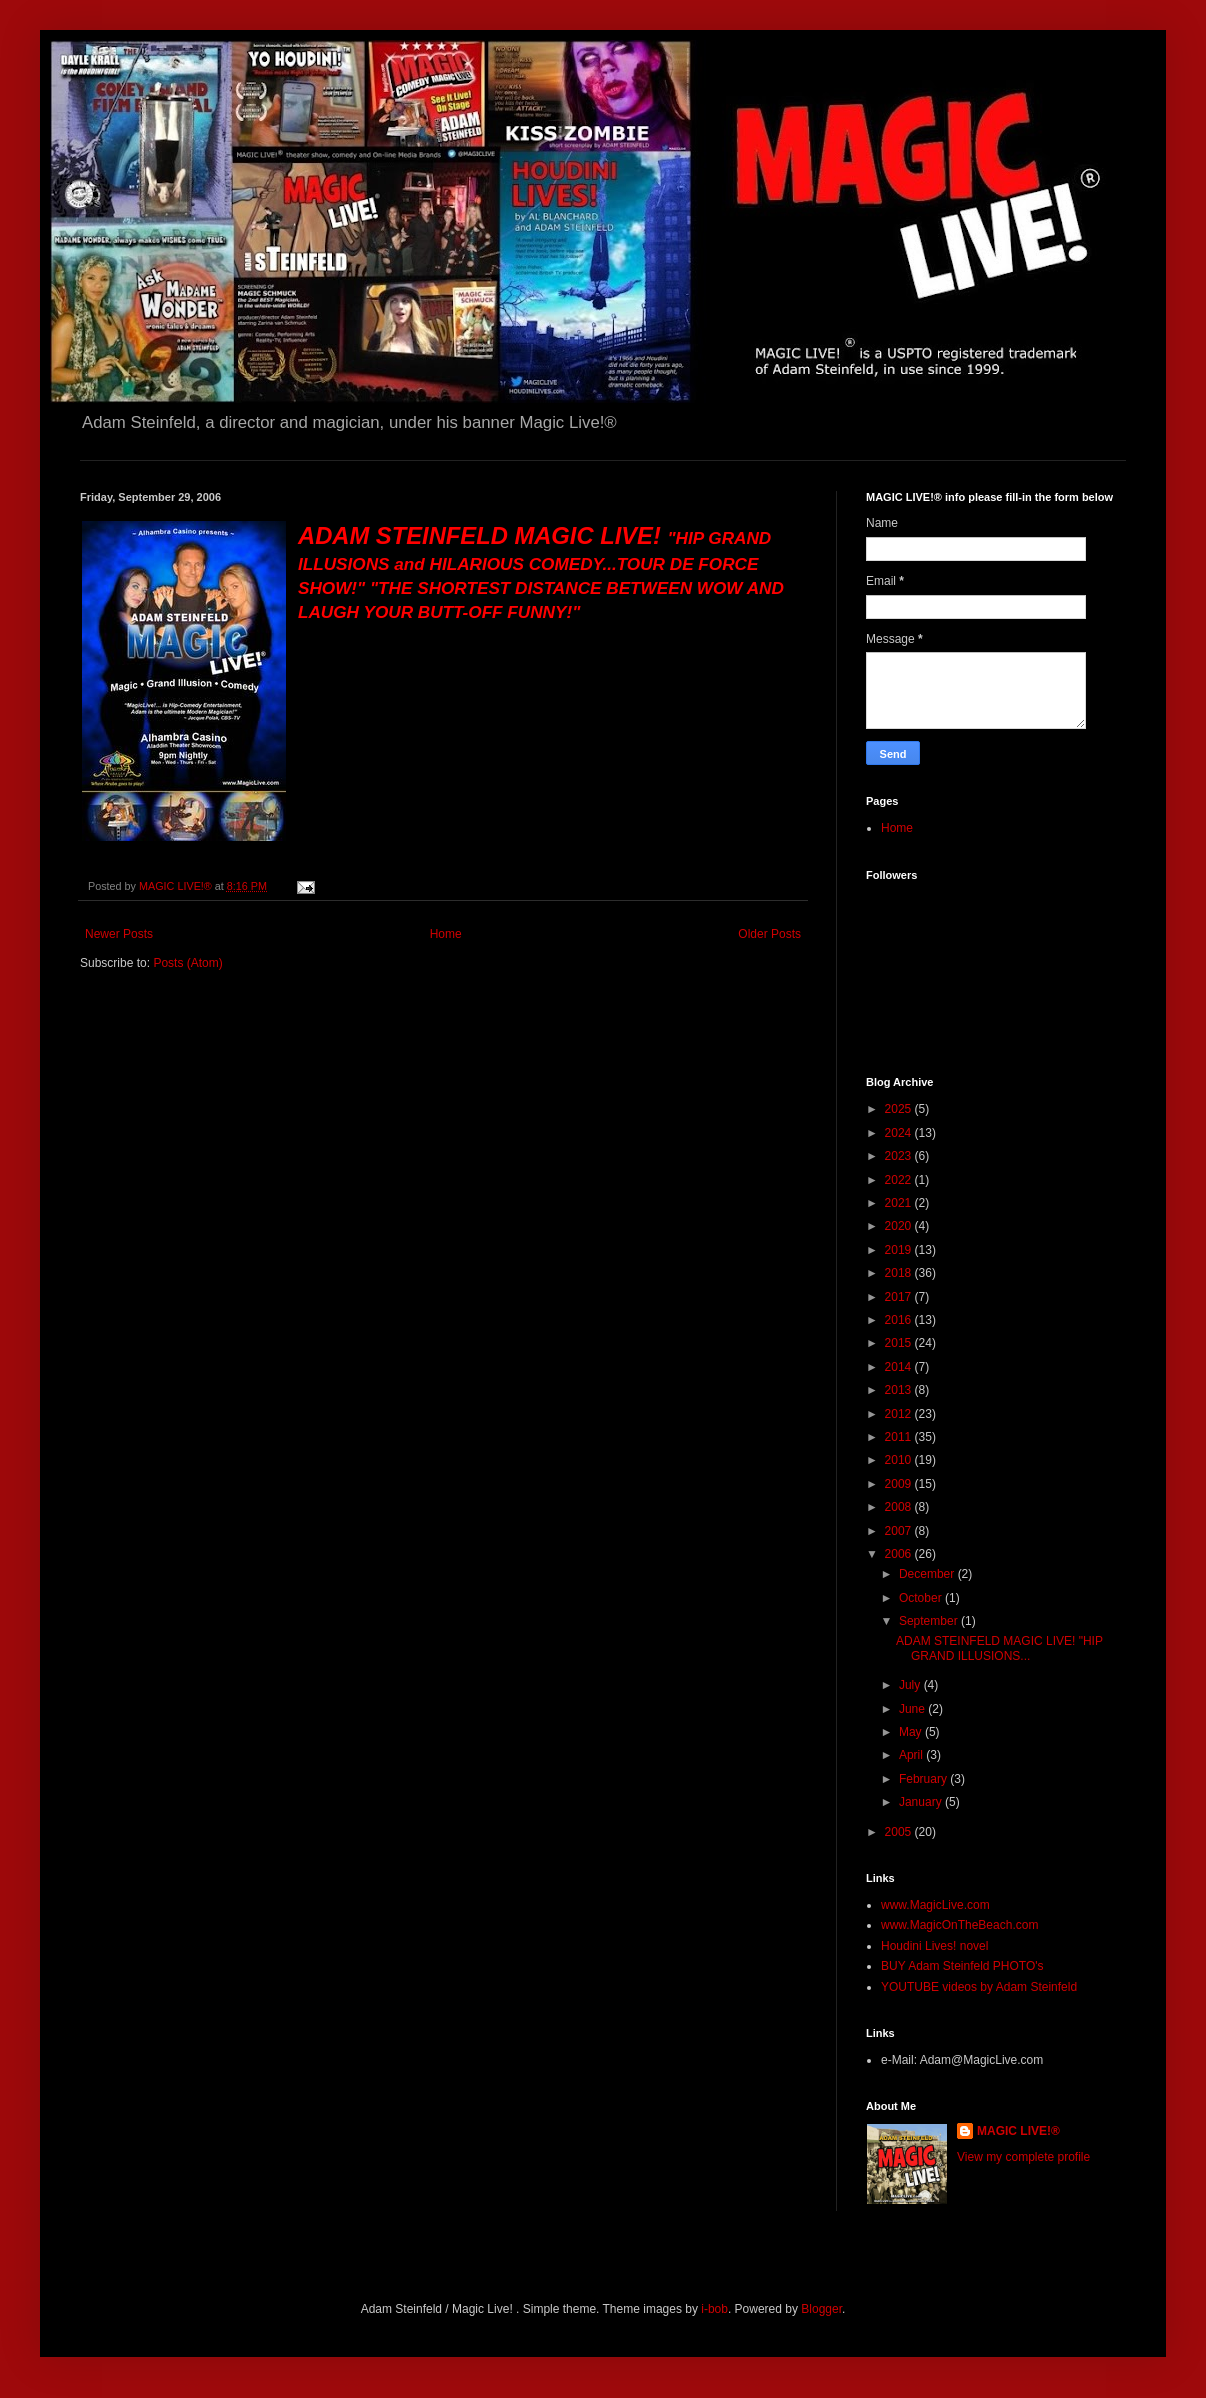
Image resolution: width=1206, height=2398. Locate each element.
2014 (900, 1367)
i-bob (714, 2309)
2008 (900, 1507)
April (912, 1755)
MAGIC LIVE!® (1018, 2131)
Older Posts (769, 934)
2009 (900, 1484)
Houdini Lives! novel (934, 1946)
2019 (900, 1250)
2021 (900, 1203)
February (924, 1779)
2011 (900, 1437)
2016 (900, 1320)
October (922, 1598)
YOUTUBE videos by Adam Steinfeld (979, 1987)
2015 (900, 1343)
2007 (900, 1531)
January (922, 1802)
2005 (900, 1832)
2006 (900, 1554)
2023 (900, 1156)
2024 (900, 1133)
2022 (900, 1180)
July (911, 1685)
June (913, 1709)
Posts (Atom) (187, 963)
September (930, 1621)
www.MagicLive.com (935, 1905)
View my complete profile (1023, 2157)
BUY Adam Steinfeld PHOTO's (962, 1966)
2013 (900, 1390)
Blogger (821, 2309)
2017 (900, 1297)
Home (446, 934)
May (912, 1732)
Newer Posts (119, 934)
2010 (900, 1460)
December (928, 1574)
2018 (900, 1273)
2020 (900, 1226)
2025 (900, 1109)
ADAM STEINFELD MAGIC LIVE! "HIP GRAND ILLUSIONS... (999, 1648)
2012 (900, 1414)
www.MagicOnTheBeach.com (959, 1925)
